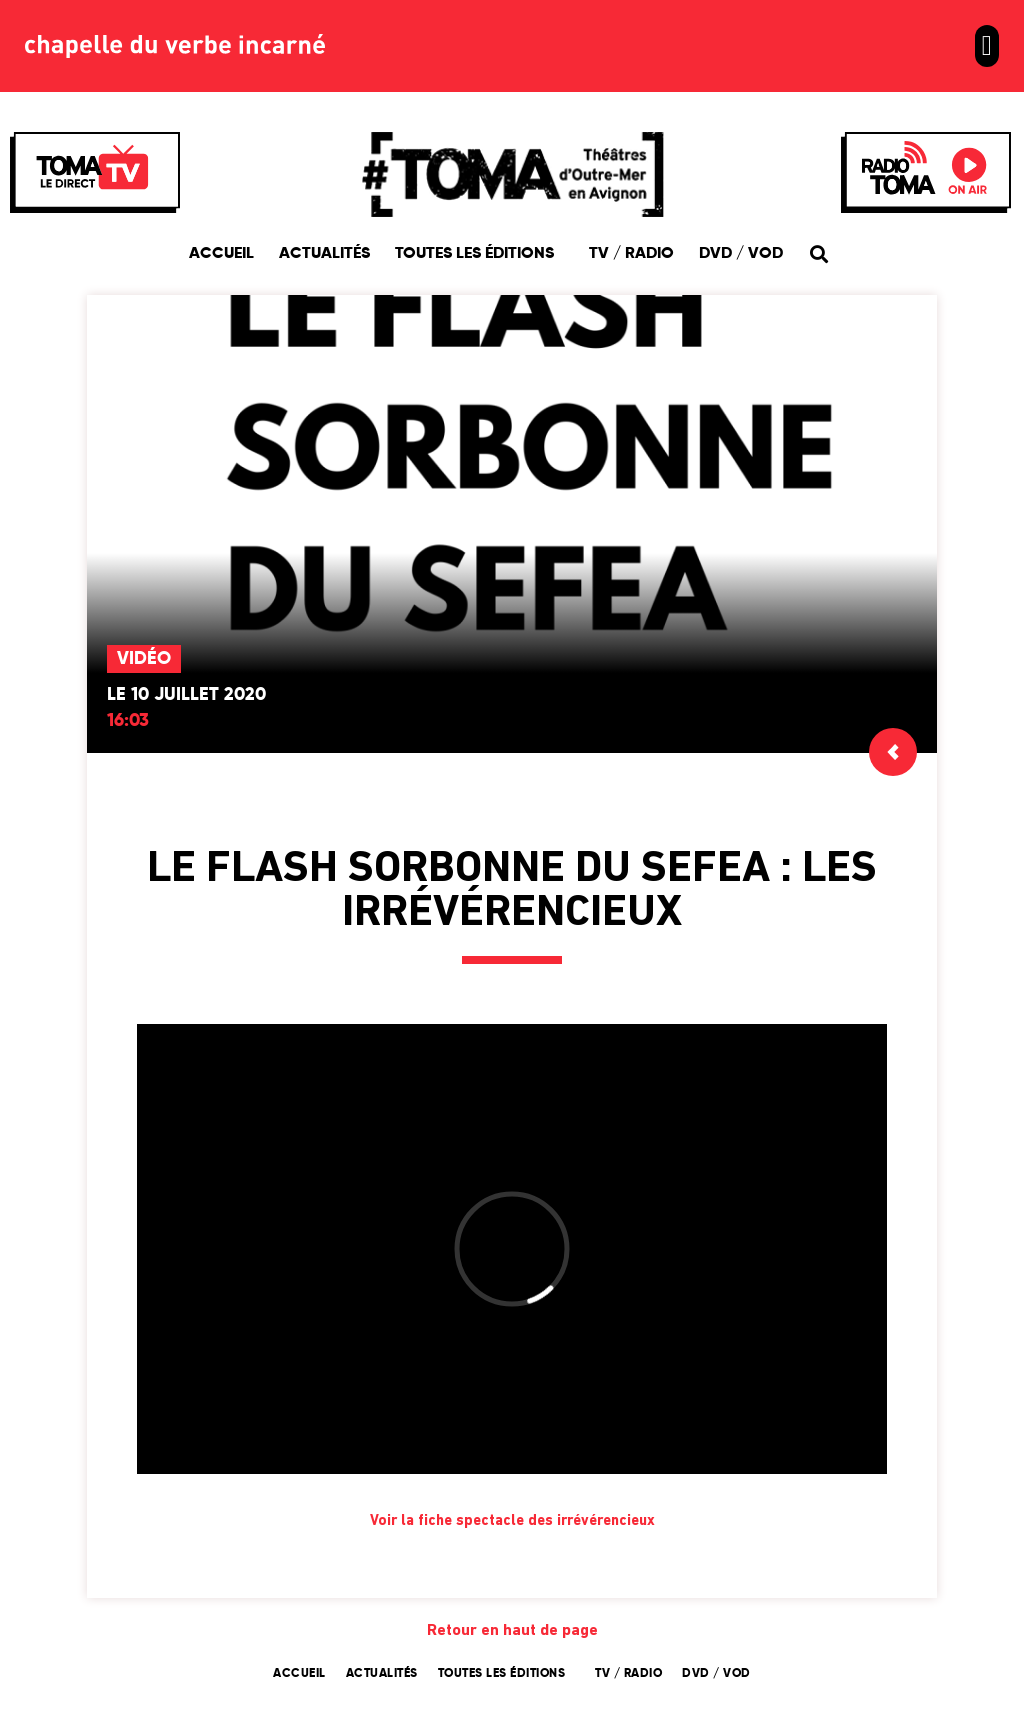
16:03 (128, 721)
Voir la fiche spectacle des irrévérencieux (512, 1521)
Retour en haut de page (512, 1631)
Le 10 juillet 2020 (186, 695)
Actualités (324, 254)
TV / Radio (631, 254)
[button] (987, 46)
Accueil (221, 254)
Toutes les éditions (479, 254)
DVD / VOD (741, 254)
